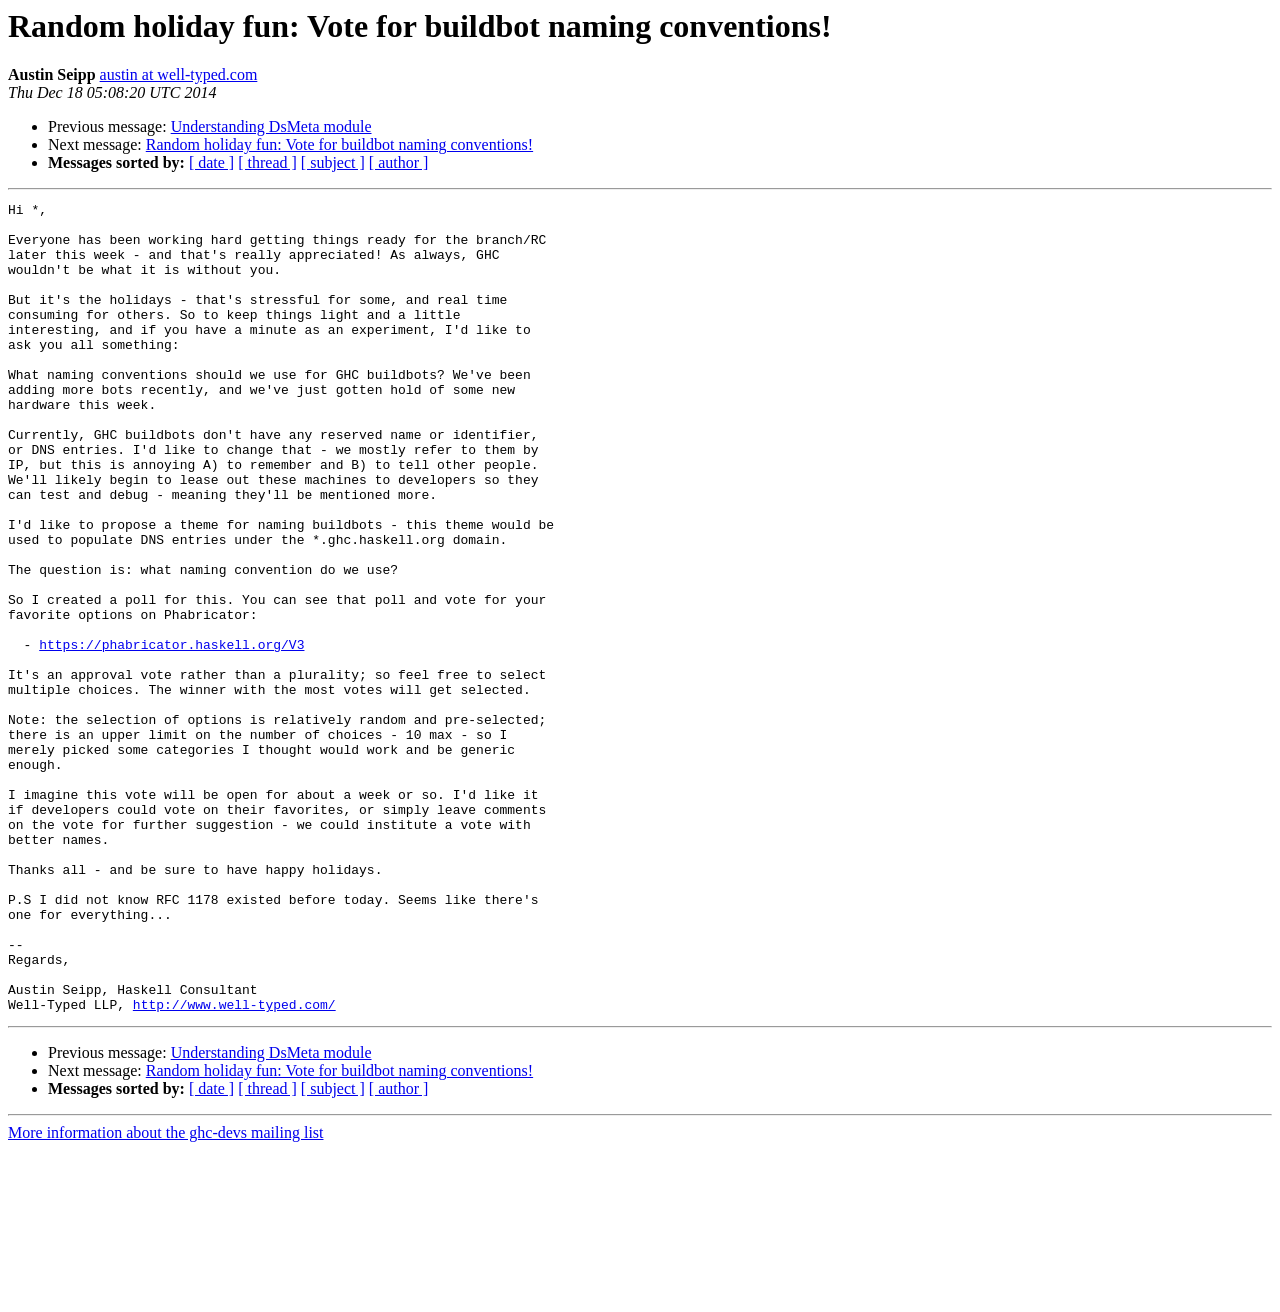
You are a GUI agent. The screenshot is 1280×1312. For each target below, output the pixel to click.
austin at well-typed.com (179, 74)
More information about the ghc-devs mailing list (166, 1294)
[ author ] (399, 162)
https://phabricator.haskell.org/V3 (171, 734)
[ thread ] (267, 162)
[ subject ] (333, 162)
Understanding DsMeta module (271, 126)
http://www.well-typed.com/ (234, 1166)
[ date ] (211, 162)
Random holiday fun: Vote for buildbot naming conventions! (339, 144)
